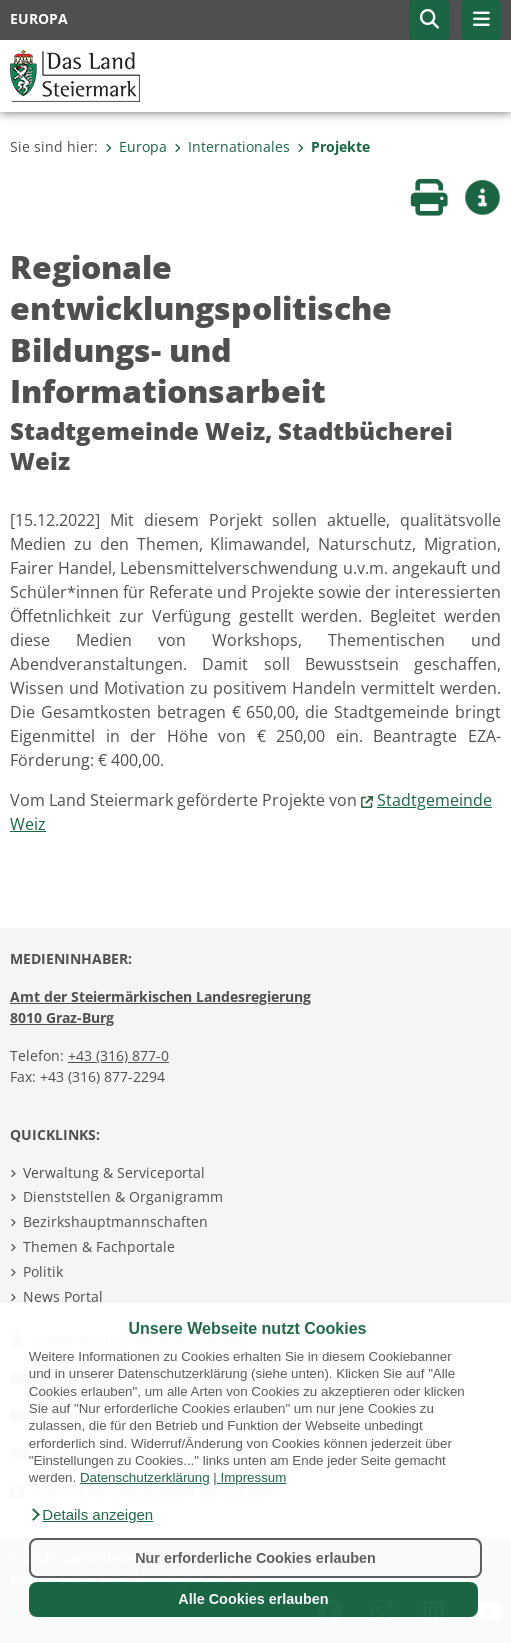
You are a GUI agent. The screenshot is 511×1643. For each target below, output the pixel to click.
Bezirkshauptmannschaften (115, 1221)
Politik (43, 1271)
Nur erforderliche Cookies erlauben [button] (255, 1558)
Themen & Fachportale (99, 1246)
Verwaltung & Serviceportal (114, 1172)
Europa (136, 146)
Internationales (232, 146)
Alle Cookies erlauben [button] (253, 1599)
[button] (91, 1515)
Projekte (333, 146)
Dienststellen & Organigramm (123, 1196)
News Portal (63, 1296)
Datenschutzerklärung (145, 1477)
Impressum (253, 1477)
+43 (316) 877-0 (118, 1055)
